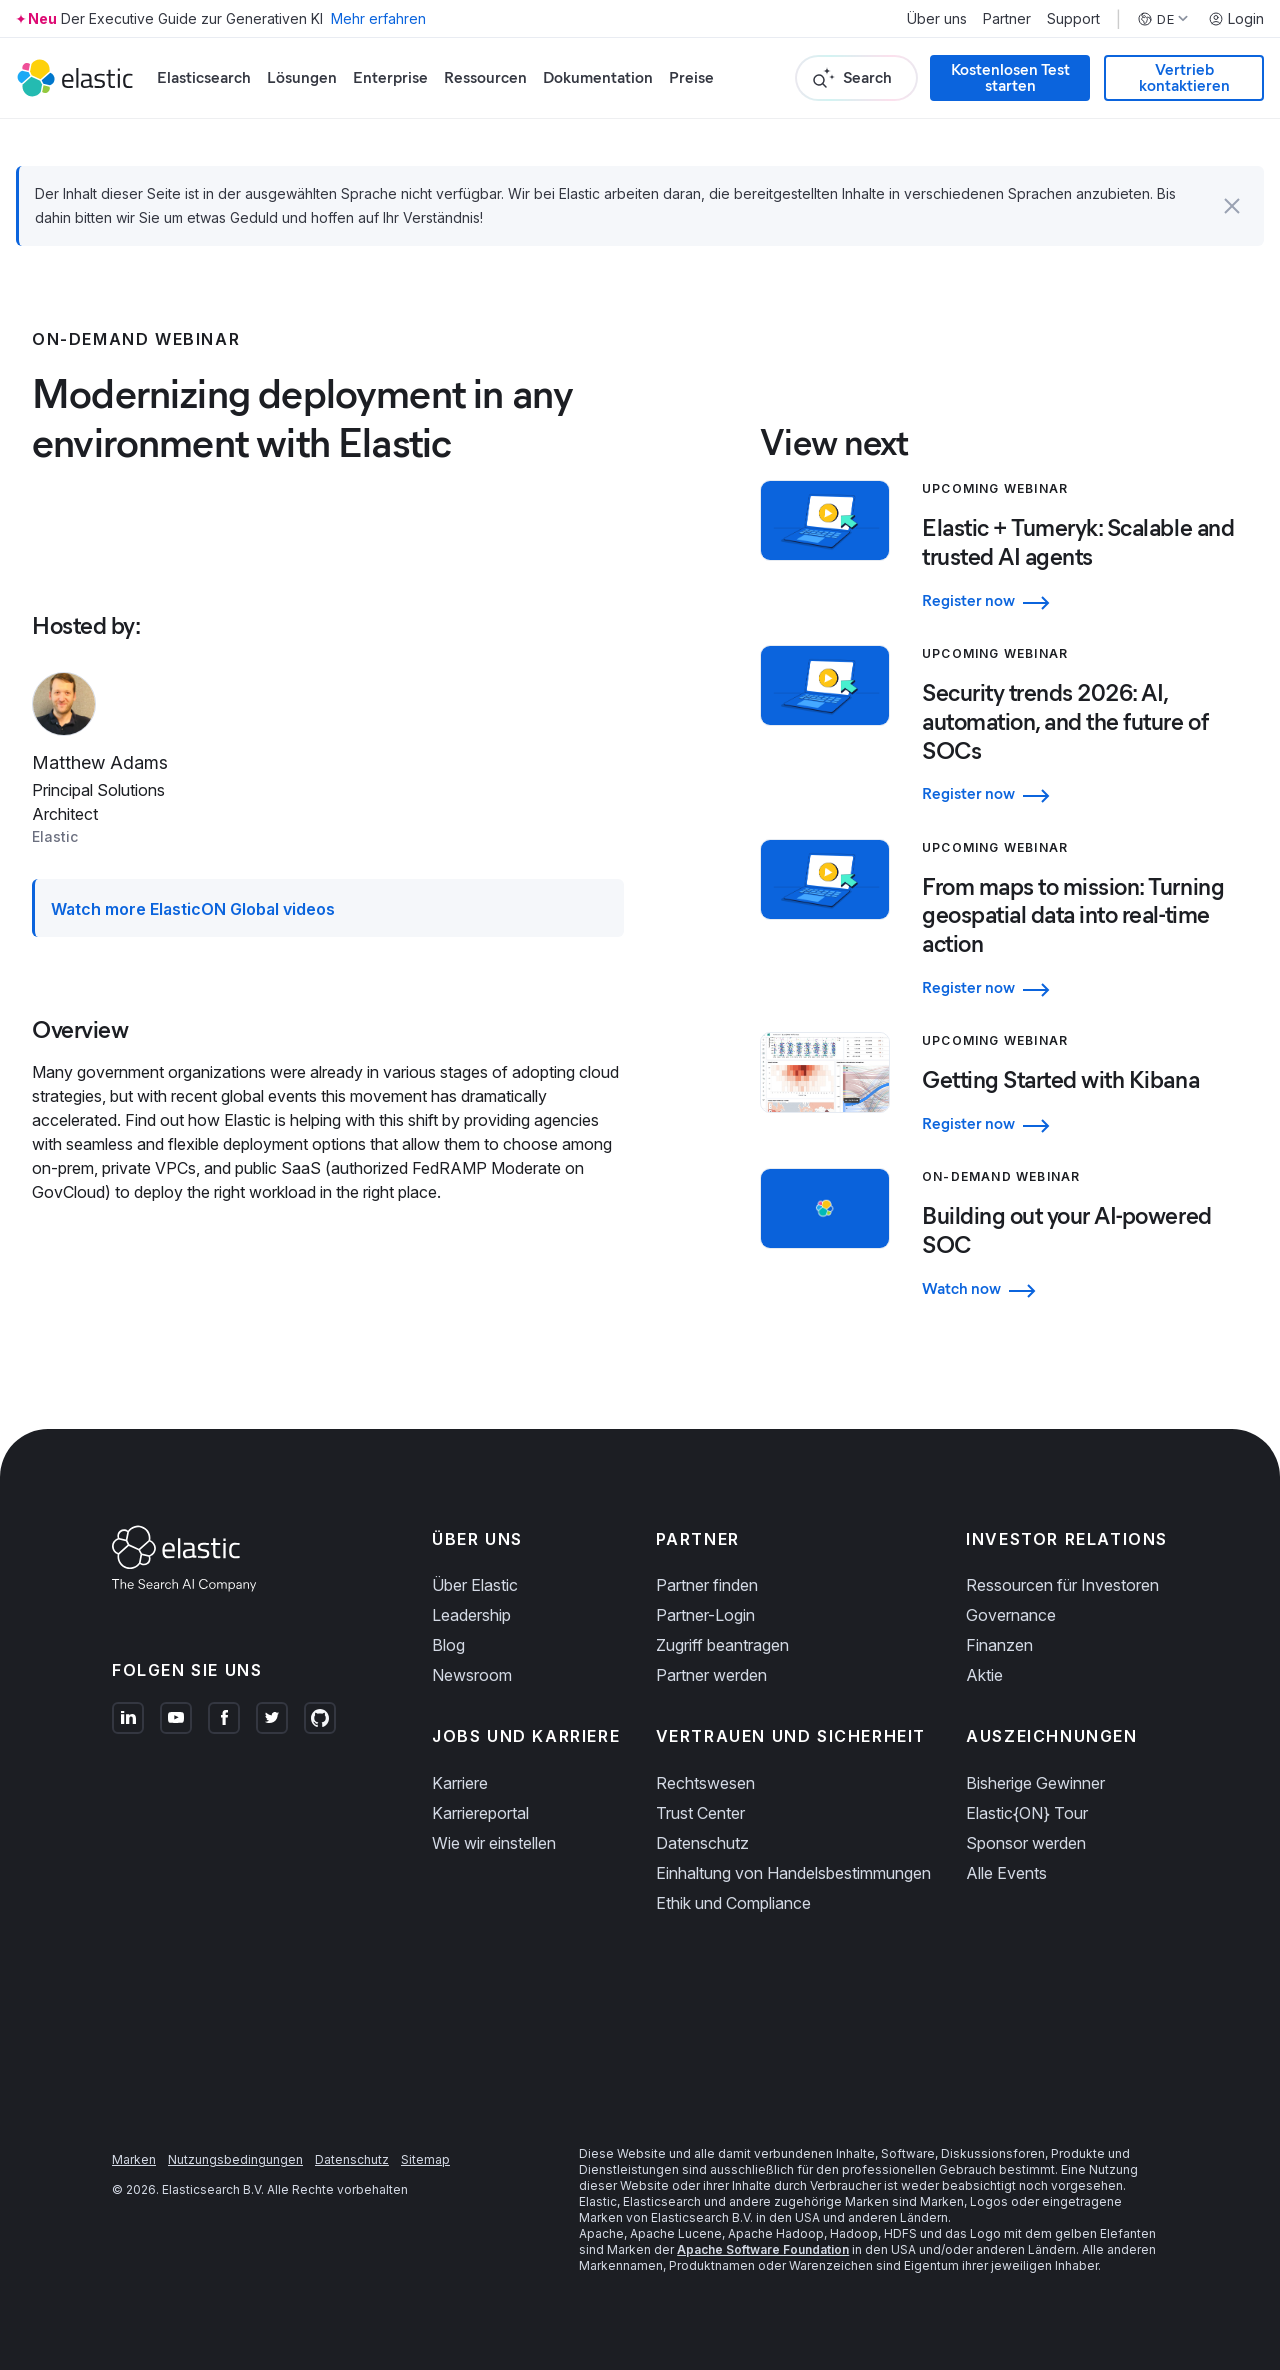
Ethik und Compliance (733, 1903)
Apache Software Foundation (763, 2249)
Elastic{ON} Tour (1027, 1813)
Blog (448, 1645)
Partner (1007, 19)
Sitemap (425, 2159)
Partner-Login (705, 1615)
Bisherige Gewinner (1035, 1783)
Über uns (937, 19)
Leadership (471, 1615)
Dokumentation (598, 77)
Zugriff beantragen (722, 1645)
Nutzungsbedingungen (235, 2159)
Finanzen (999, 1645)
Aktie (984, 1675)
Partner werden (711, 1675)
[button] (1232, 206)
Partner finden (707, 1585)
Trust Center (700, 1813)
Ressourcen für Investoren (1062, 1585)
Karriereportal (480, 1813)
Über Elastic (475, 1585)
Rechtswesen (705, 1783)
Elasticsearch (204, 77)
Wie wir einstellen (494, 1843)
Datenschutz (702, 1843)
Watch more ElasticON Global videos (193, 909)
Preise (691, 77)
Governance (1011, 1615)
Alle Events (1006, 1873)
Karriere (460, 1783)
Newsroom (472, 1675)
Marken (134, 2159)
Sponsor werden (1026, 1843)
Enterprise (390, 77)
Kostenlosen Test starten (1010, 77)
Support (1073, 19)
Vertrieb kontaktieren (1184, 77)
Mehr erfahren (378, 18)
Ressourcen (485, 77)
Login (1236, 19)
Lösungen (302, 77)
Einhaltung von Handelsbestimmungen (793, 1873)
